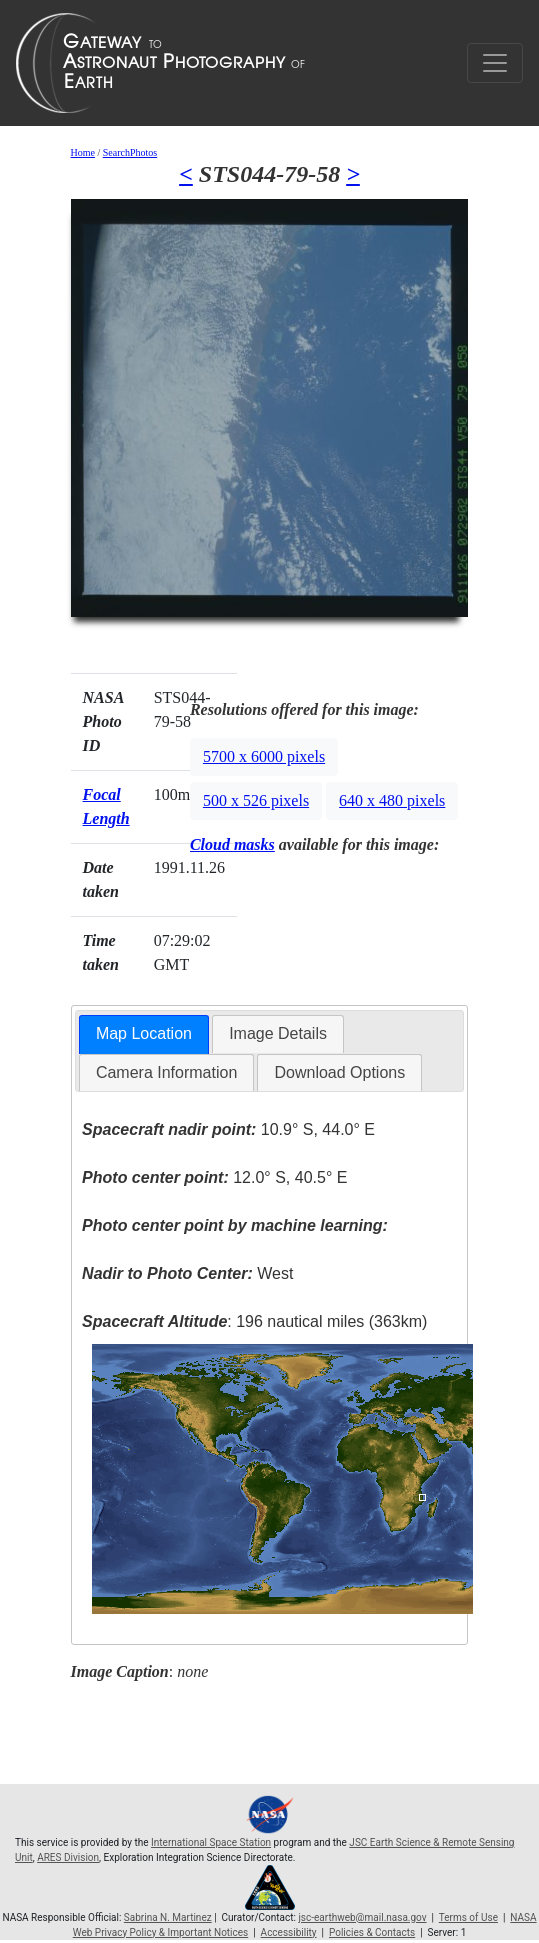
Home (83, 152)
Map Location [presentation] (144, 1033)
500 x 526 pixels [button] (256, 800)
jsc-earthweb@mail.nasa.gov (362, 1917)
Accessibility (289, 1932)
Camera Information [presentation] (166, 1072)
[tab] (144, 1034)
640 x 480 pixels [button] (392, 800)
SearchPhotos (130, 152)
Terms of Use (468, 1917)
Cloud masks (232, 844)
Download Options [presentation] (339, 1072)
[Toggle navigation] (495, 63)
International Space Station (211, 1842)
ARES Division (68, 1857)
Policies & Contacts (372, 1932)
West (187, 1273)
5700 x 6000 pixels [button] (264, 756)
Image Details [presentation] (278, 1033)
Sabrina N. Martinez (168, 1917)
